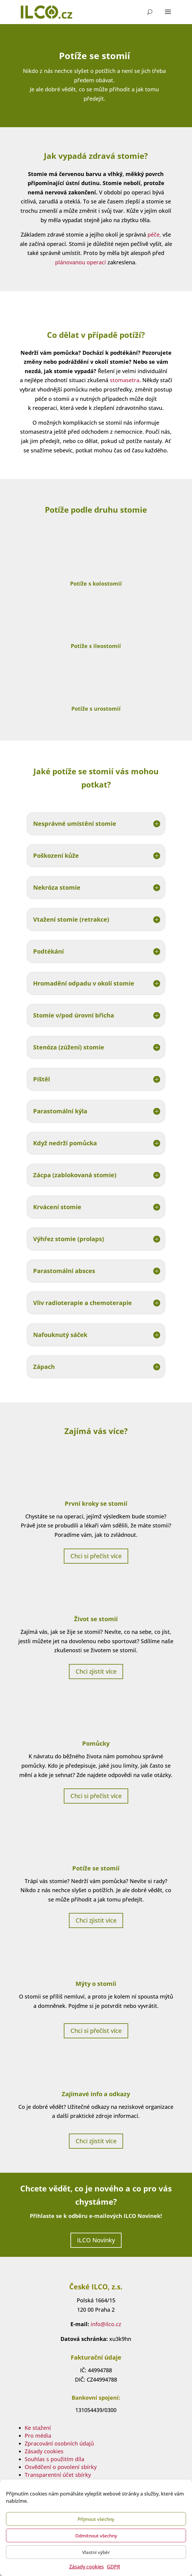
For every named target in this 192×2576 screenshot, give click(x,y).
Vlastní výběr (96, 2552)
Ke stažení (38, 2427)
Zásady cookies (86, 2566)
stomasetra (124, 380)
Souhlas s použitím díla (54, 2459)
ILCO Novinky (96, 2240)
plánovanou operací (80, 262)
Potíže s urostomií (96, 708)
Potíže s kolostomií (96, 583)
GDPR (113, 2566)
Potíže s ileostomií (96, 646)
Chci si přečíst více (96, 1556)
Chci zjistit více (96, 1671)
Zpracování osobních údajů (59, 2443)
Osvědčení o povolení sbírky (61, 2467)
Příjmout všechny (96, 2519)
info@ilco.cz (106, 2324)
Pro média (38, 2435)
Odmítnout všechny (96, 2536)
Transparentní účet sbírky (58, 2474)
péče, (154, 234)
